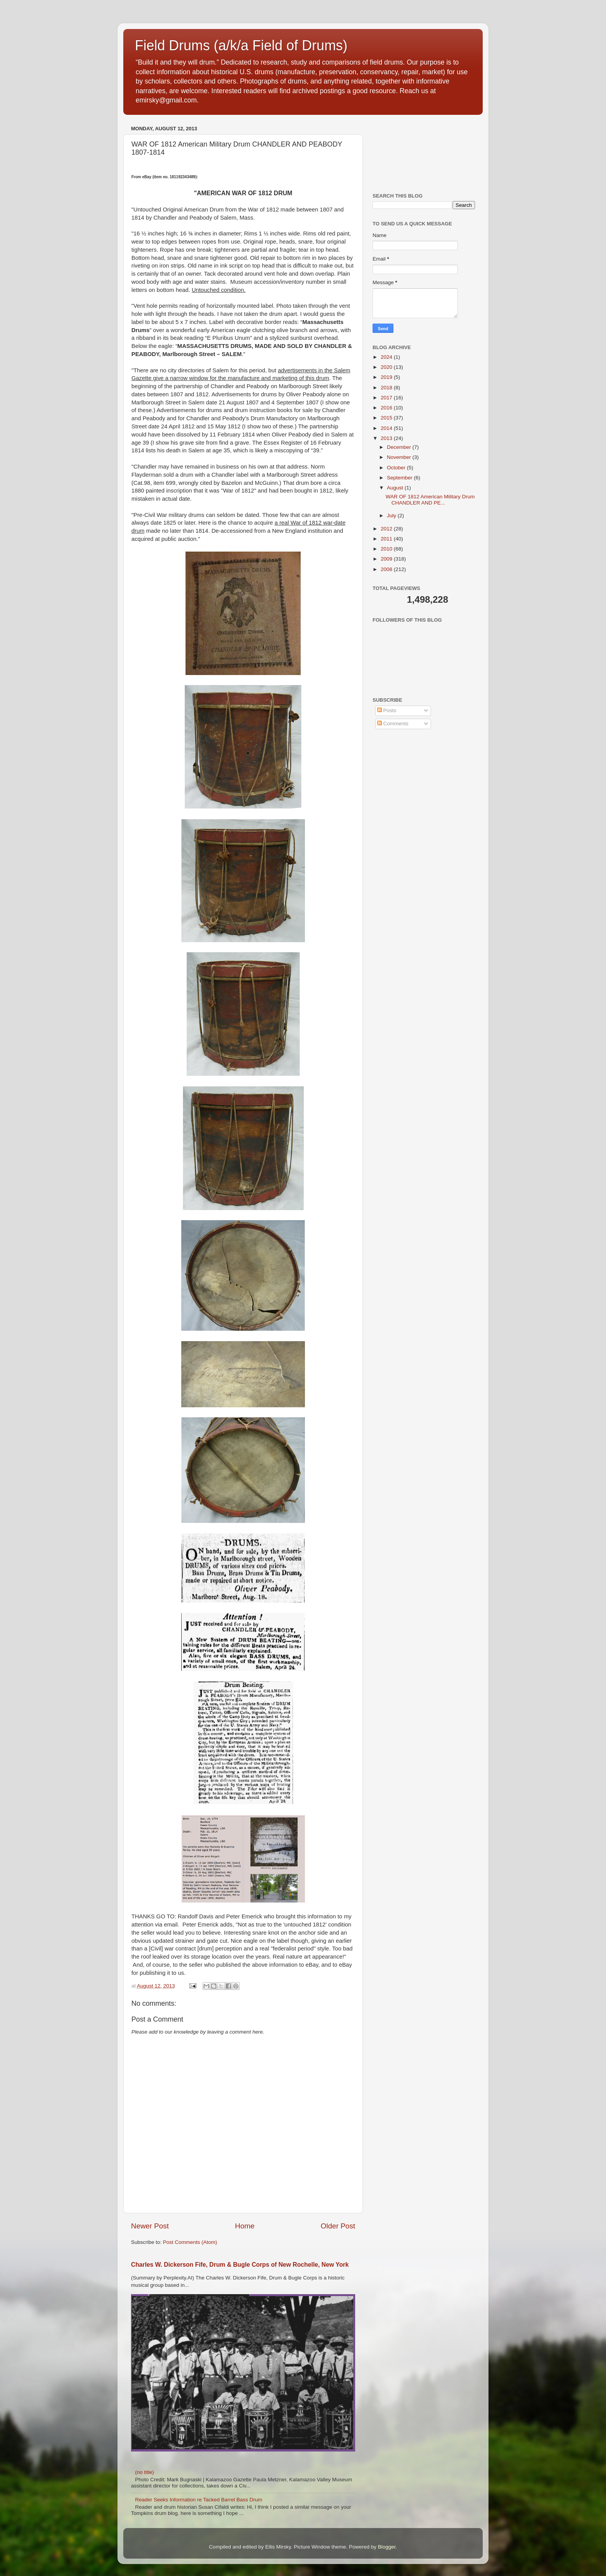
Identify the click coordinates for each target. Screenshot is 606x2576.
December (399, 447)
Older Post (338, 2226)
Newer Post (150, 2226)
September (400, 478)
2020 (387, 367)
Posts (387, 710)
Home (244, 2226)
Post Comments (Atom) (190, 2242)
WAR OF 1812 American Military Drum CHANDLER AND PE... (430, 500)
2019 (387, 377)
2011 (387, 539)
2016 (387, 408)
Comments (393, 723)
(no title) (144, 2472)
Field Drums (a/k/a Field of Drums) (241, 45)
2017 (387, 398)
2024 (387, 357)
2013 (387, 438)
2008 (387, 569)
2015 (387, 418)
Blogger (387, 2547)
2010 (387, 549)
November (399, 457)
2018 (387, 387)
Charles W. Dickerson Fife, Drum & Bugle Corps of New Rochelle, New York (240, 2264)
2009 (387, 559)
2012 (387, 529)
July (392, 515)
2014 (387, 428)
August (396, 488)
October (397, 468)
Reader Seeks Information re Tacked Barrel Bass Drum (198, 2500)
